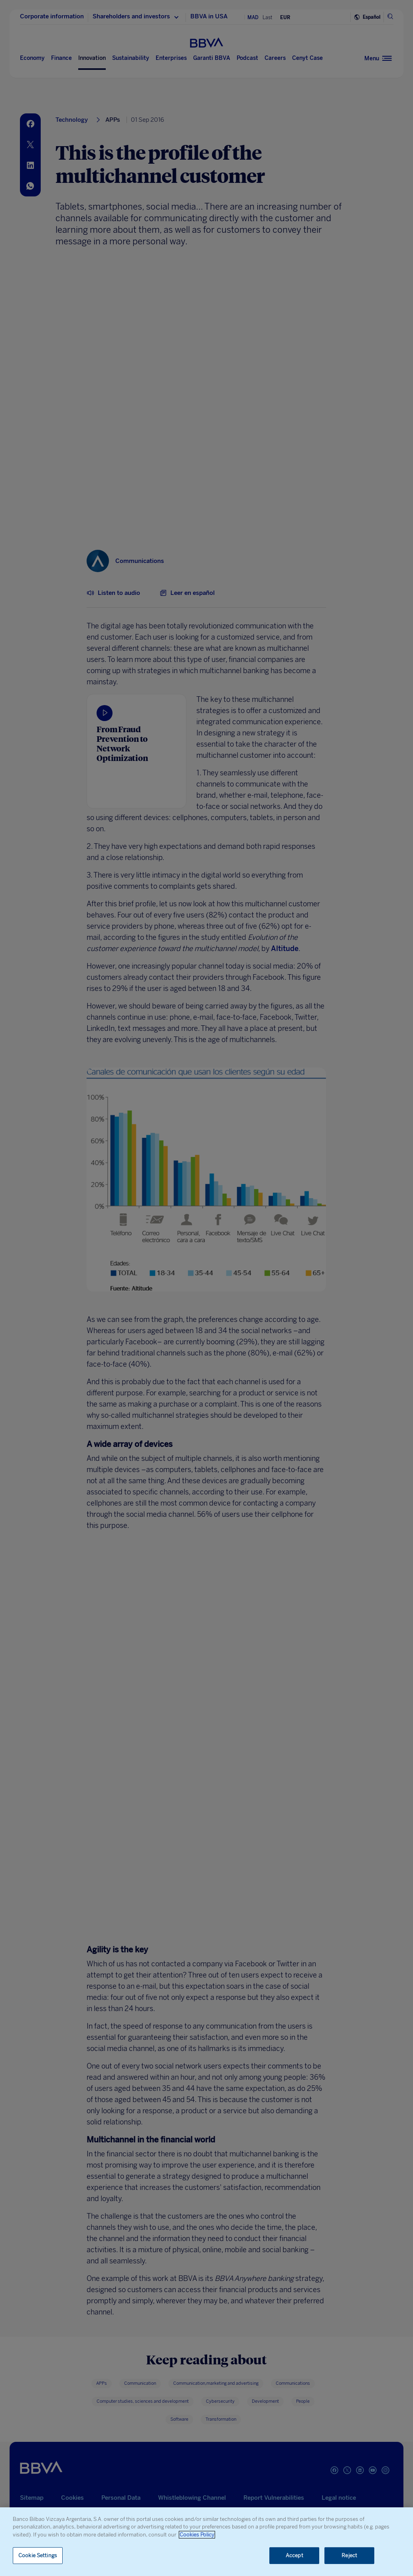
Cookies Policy (197, 2535)
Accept (294, 2555)
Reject (349, 2555)
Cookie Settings (37, 2555)
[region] (206, 2541)
